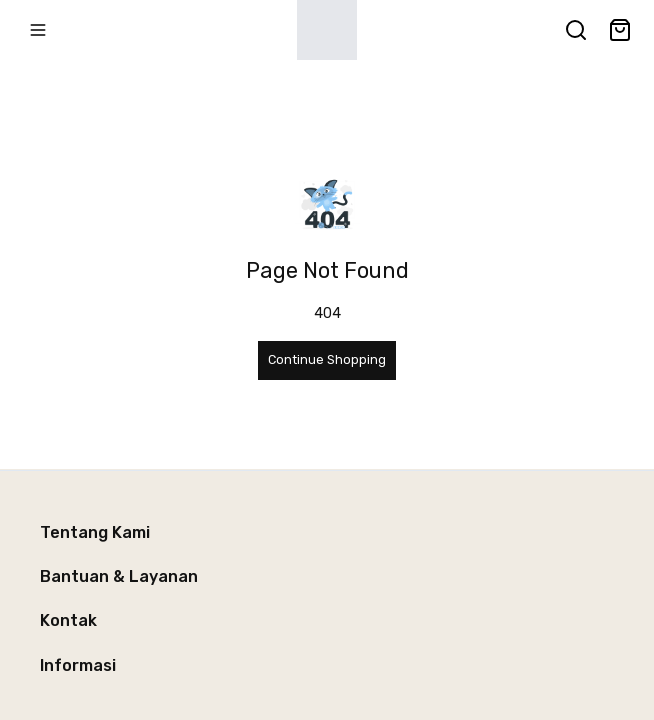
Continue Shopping (327, 359)
